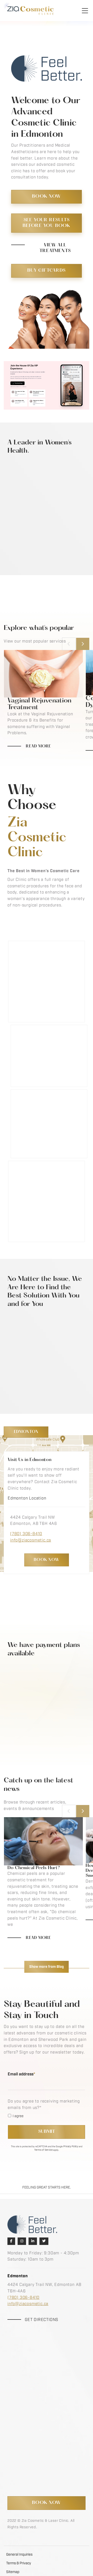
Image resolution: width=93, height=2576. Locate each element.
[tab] (46, 1432)
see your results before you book (46, 223)
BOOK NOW (46, 2502)
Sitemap (12, 2572)
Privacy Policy (70, 2146)
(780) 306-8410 (26, 1534)
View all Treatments (55, 248)
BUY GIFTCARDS (46, 270)
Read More (38, 746)
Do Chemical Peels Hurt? (33, 1868)
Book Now (47, 1560)
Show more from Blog (46, 1967)
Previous (69, 644)
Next (82, 644)
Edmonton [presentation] (26, 1432)
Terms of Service (43, 2150)
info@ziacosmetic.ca (30, 1540)
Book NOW (46, 196)
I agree (18, 2116)
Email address (21, 2074)
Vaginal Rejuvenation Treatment (39, 704)
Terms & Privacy (18, 2563)
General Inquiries (19, 2554)
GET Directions (41, 2319)
